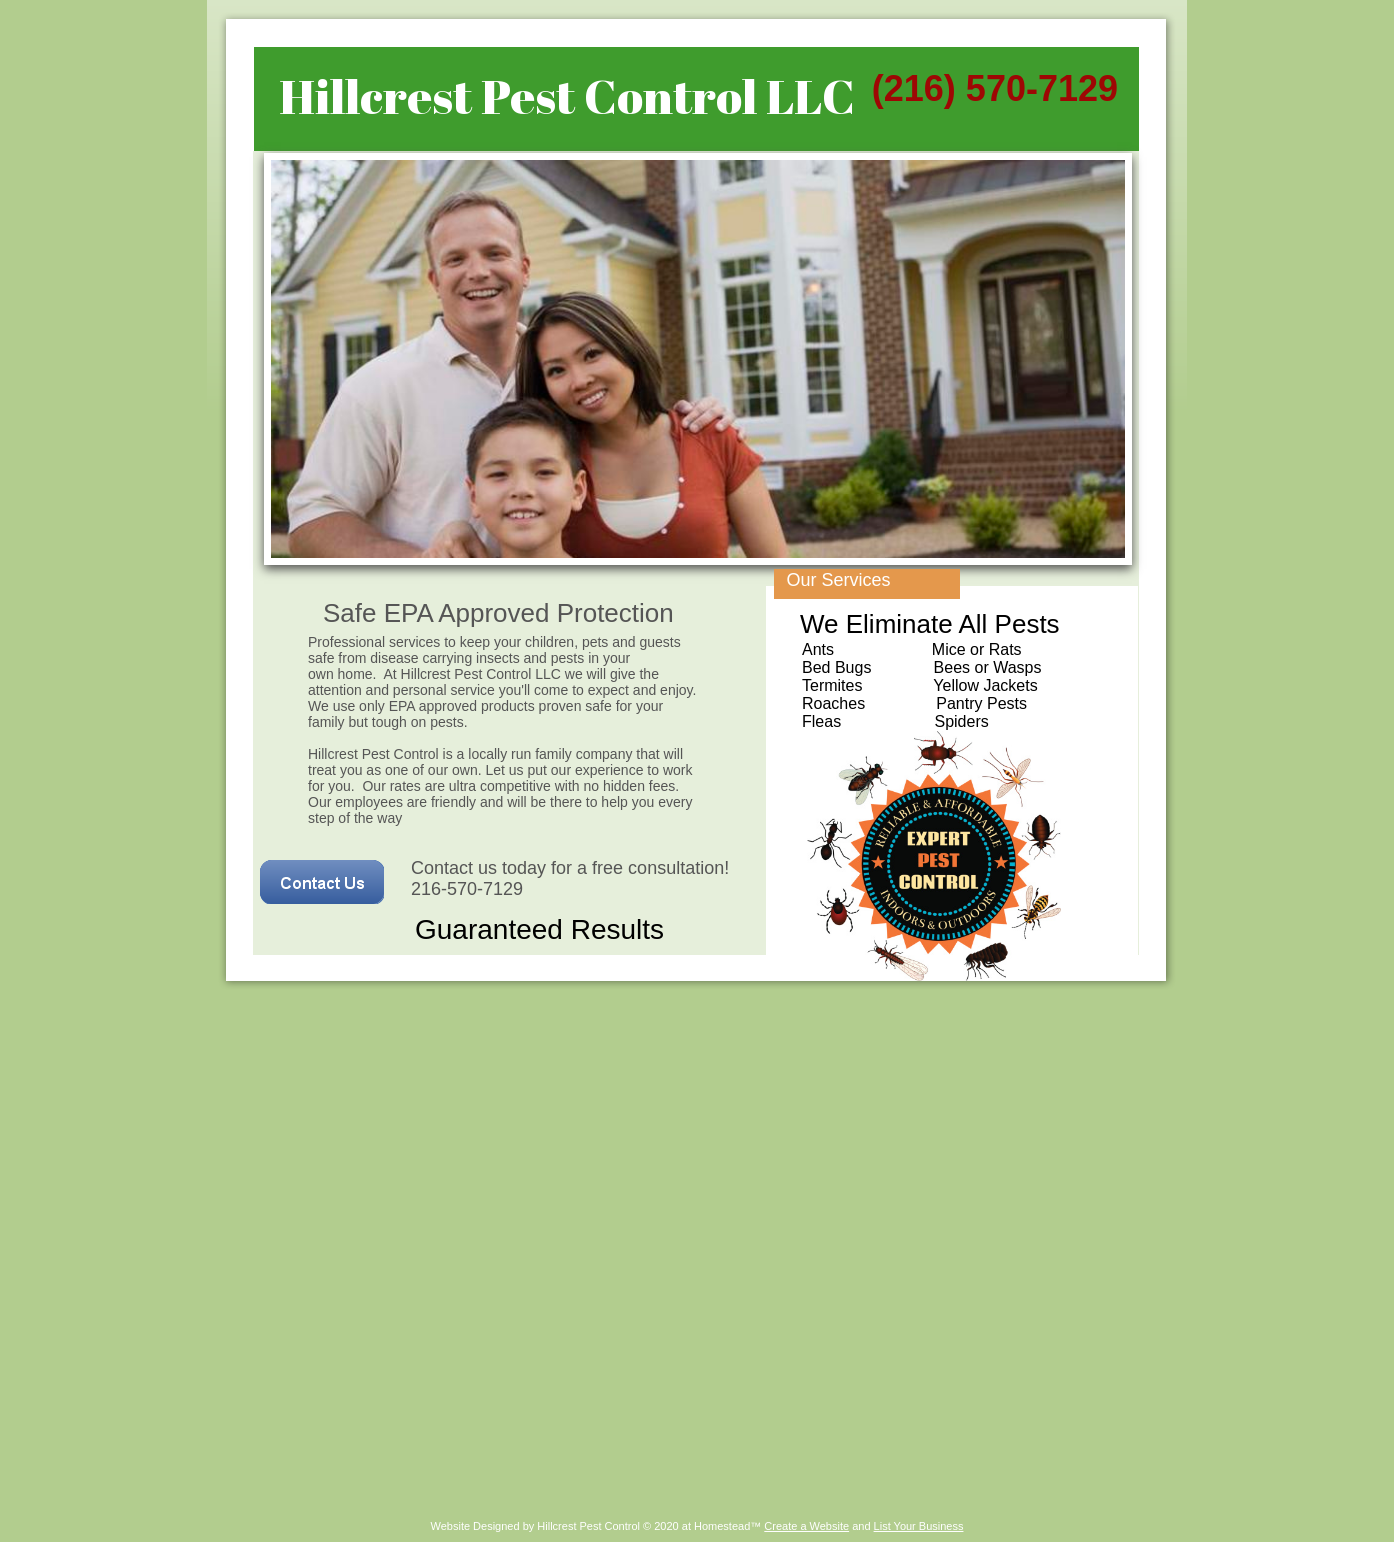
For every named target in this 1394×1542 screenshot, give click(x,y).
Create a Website (806, 1526)
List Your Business (919, 1526)
